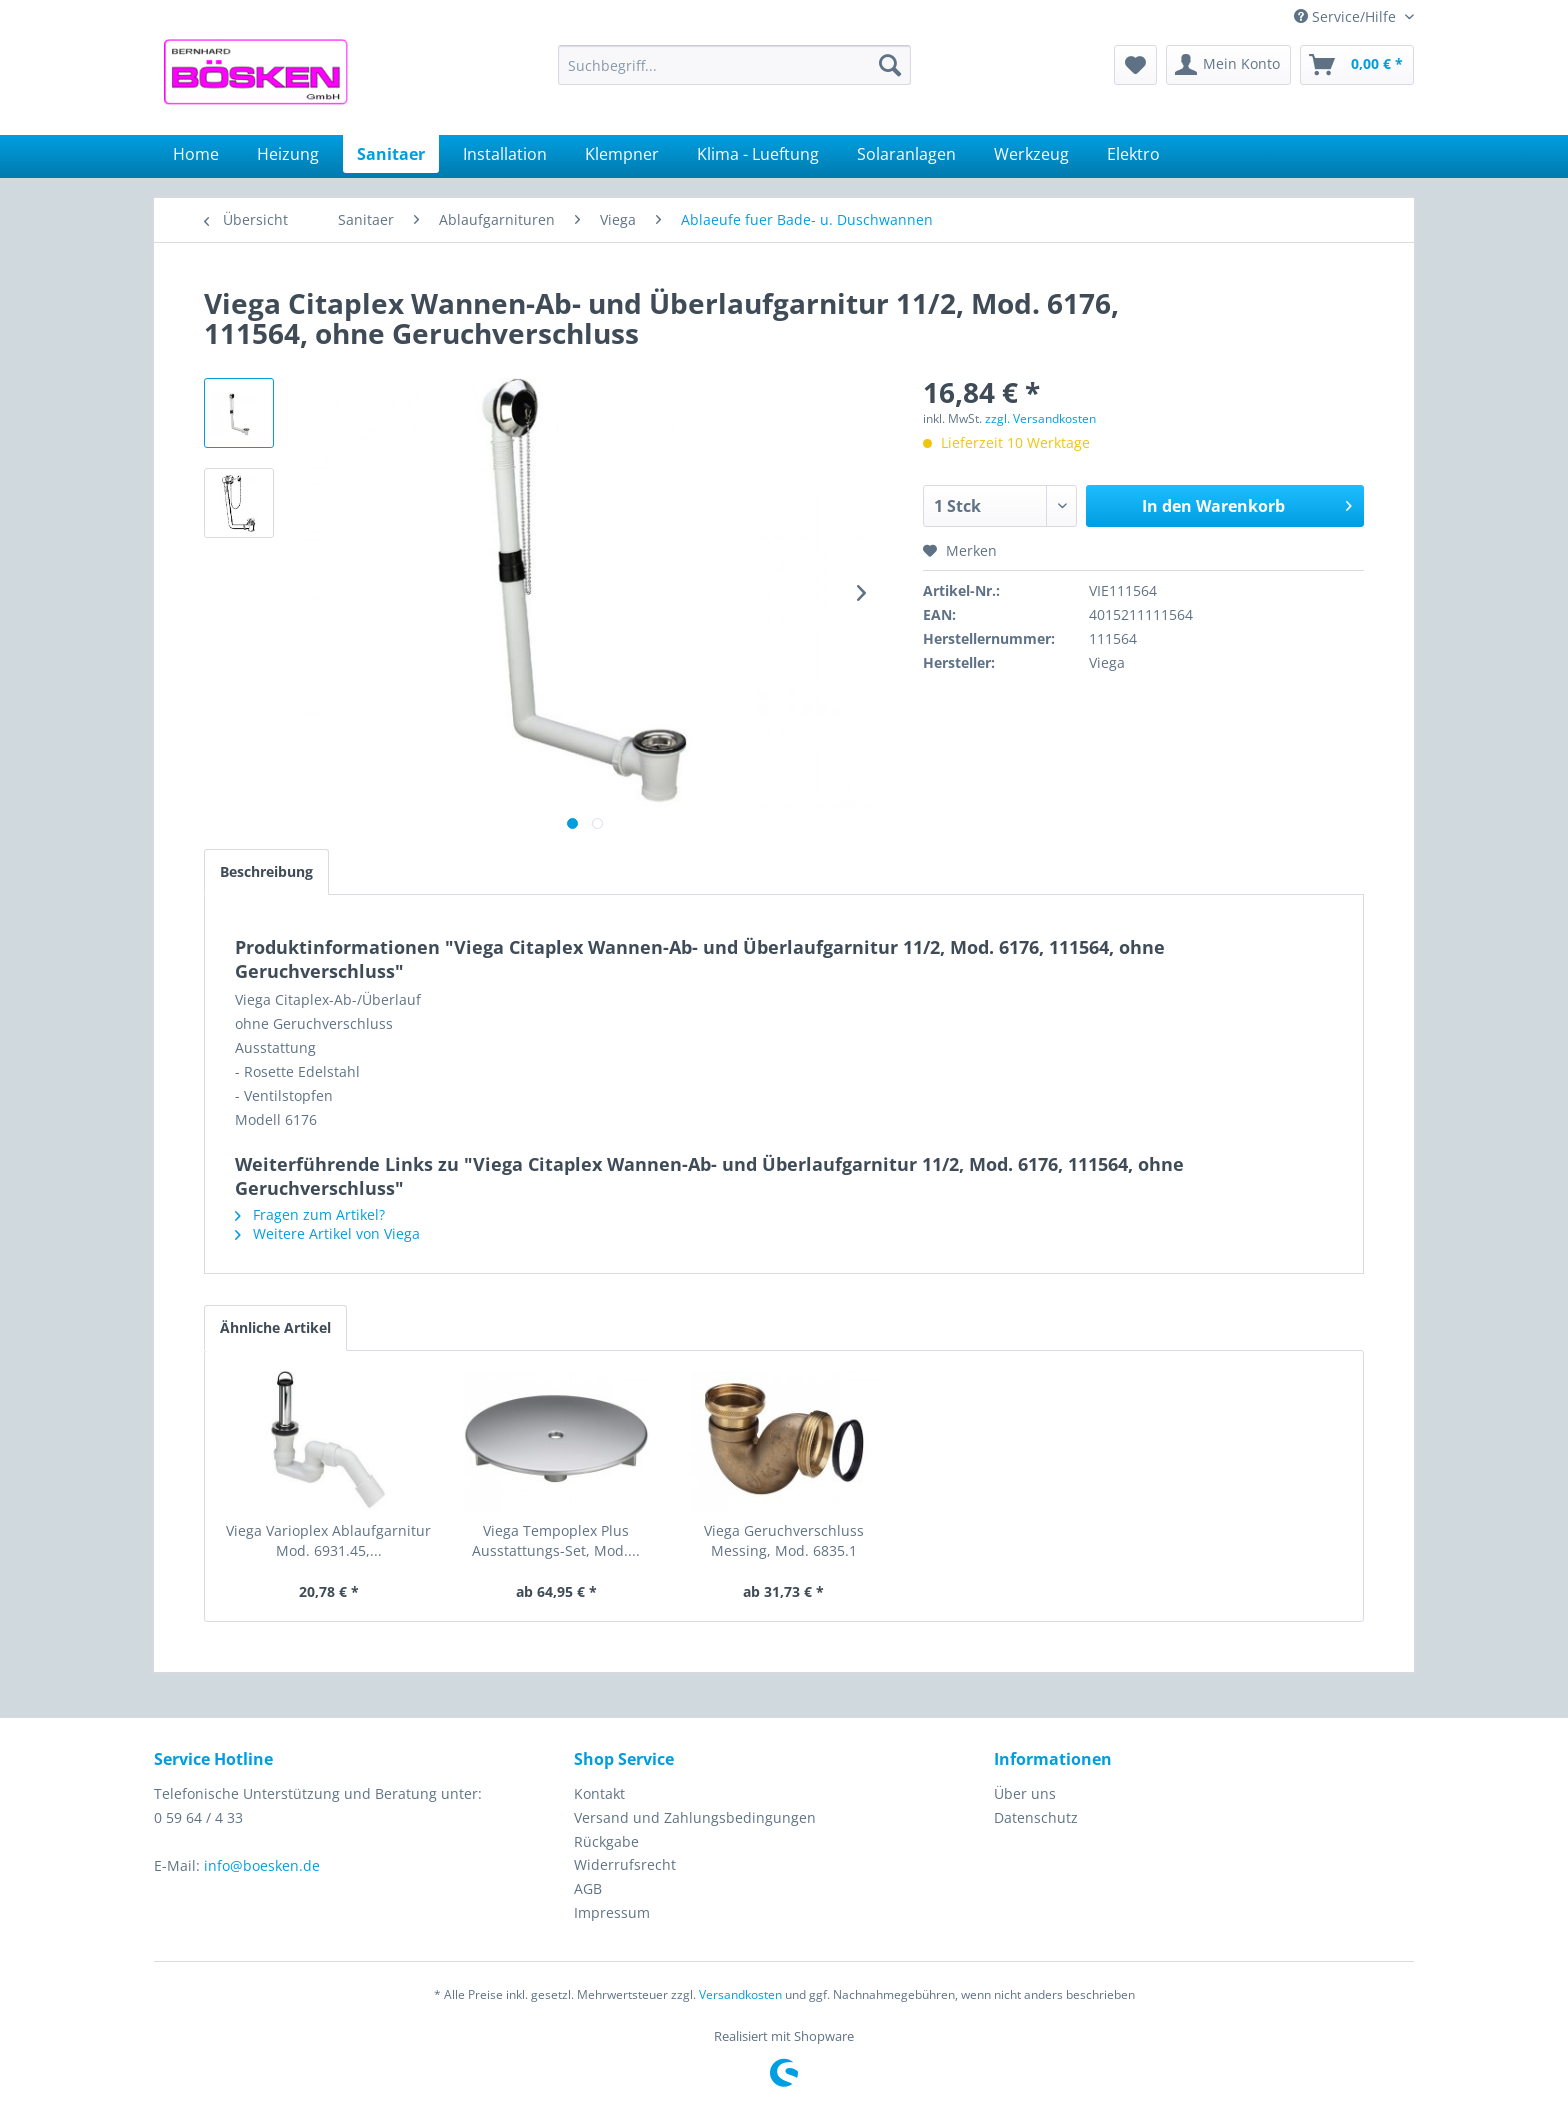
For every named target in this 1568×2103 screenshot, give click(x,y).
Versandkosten (740, 1994)
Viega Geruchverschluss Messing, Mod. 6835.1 (784, 1540)
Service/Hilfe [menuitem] (1347, 16)
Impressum (612, 1912)
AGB (588, 1888)
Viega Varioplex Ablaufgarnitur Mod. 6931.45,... (328, 1540)
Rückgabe (606, 1841)
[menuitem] (734, 65)
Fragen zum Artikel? (310, 1214)
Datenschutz (1036, 1817)
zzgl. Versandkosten (1040, 418)
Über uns (1025, 1793)
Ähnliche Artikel (275, 1327)
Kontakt (599, 1793)
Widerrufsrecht (625, 1864)
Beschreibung (266, 871)
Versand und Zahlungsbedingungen (695, 1817)
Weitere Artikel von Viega (327, 1233)
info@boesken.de (262, 1865)
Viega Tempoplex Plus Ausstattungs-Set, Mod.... (556, 1540)
